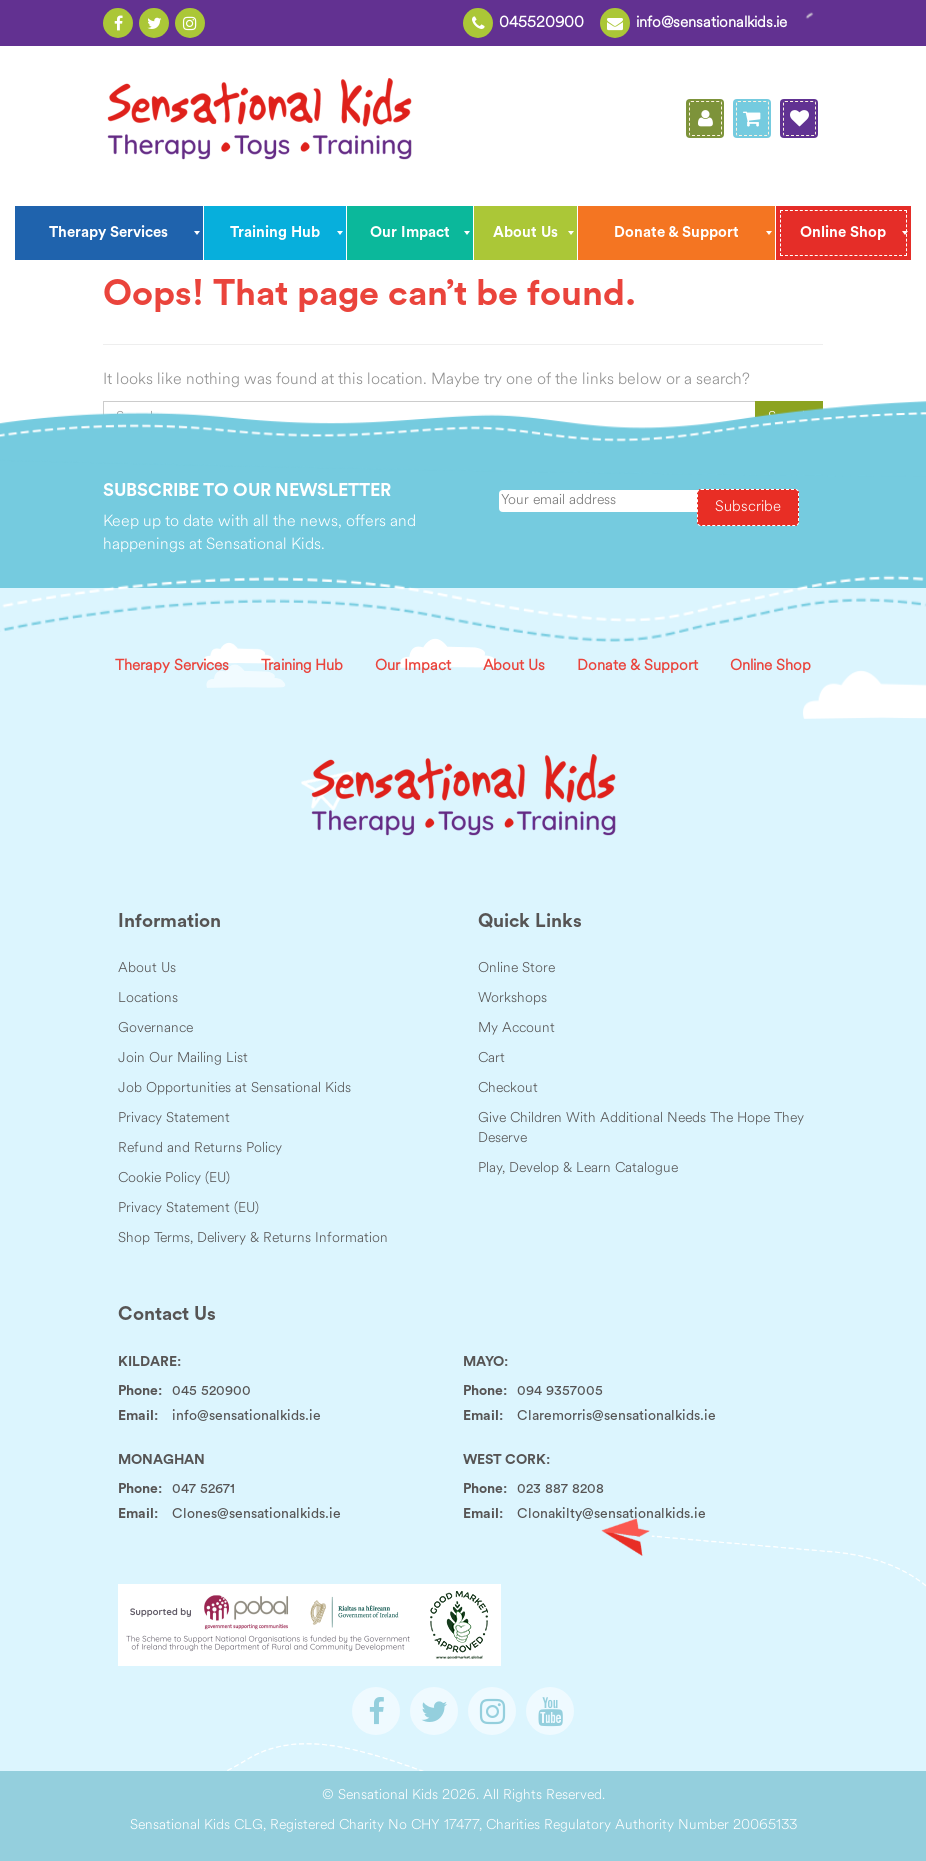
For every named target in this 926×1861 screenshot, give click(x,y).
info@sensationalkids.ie (711, 23)
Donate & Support (637, 666)
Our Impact (413, 666)
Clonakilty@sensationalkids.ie (611, 1514)
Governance (155, 1028)
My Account (516, 1028)
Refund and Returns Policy (200, 1148)
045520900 (541, 23)
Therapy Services (172, 666)
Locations (148, 998)
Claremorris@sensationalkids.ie (616, 1416)
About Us (514, 666)
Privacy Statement (174, 1118)
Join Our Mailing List (183, 1058)
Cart (491, 1058)
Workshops (512, 998)
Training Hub (302, 666)
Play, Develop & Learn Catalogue (578, 1168)
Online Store (516, 968)
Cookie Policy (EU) (174, 1178)
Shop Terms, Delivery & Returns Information (253, 1238)
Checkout (508, 1088)
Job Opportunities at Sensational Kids (234, 1088)
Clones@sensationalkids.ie (256, 1514)
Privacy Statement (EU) (188, 1208)
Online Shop (770, 666)
